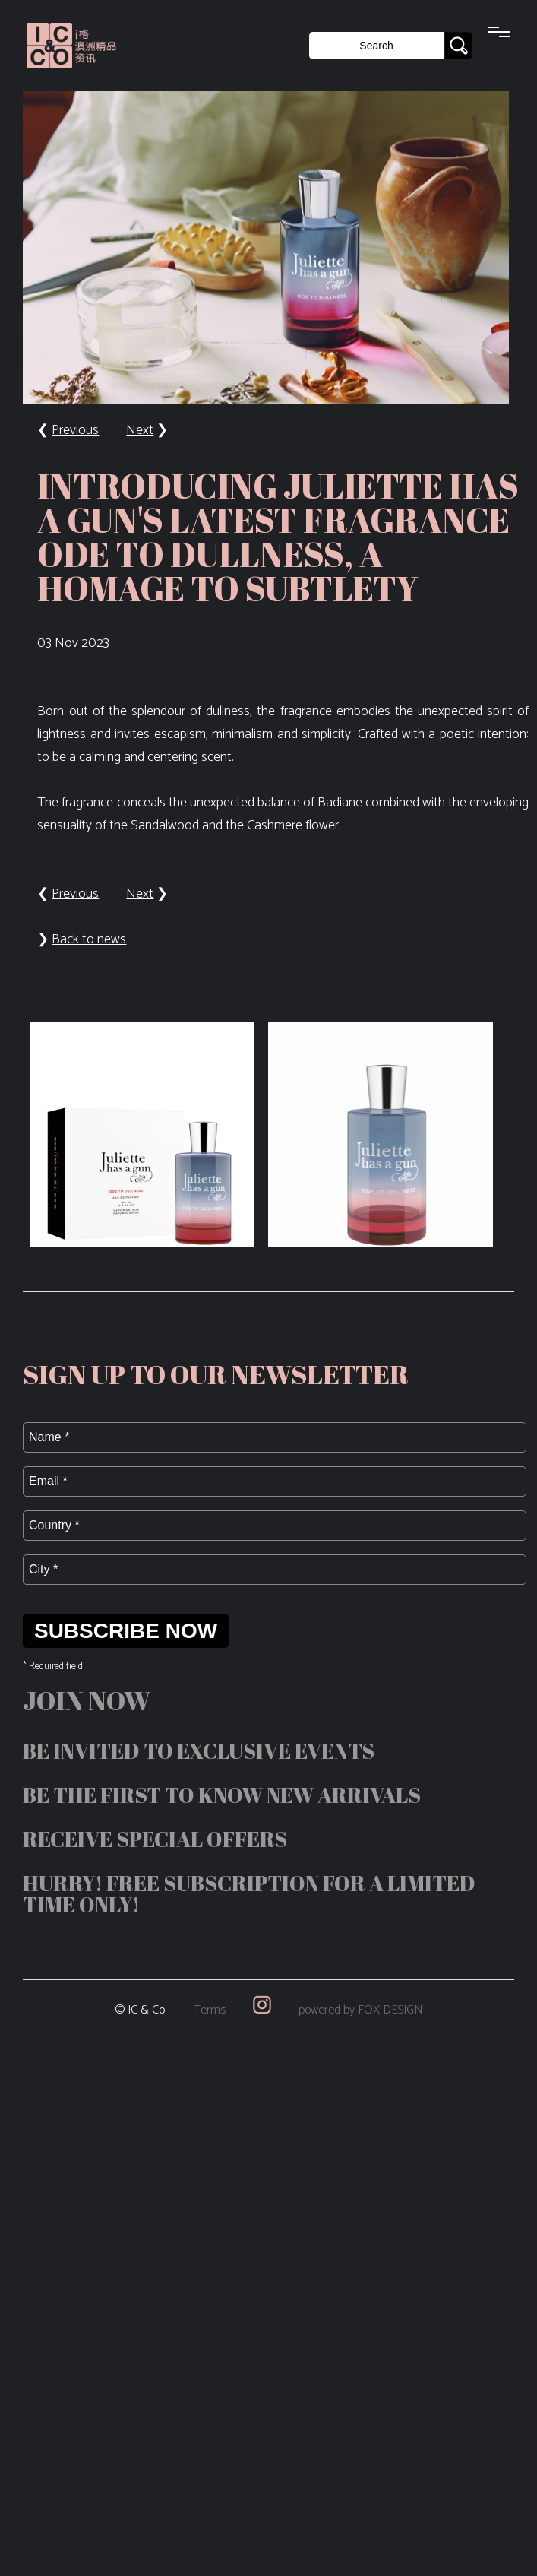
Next (139, 430)
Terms (210, 2010)
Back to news (89, 939)
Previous (75, 430)
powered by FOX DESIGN (360, 2010)
